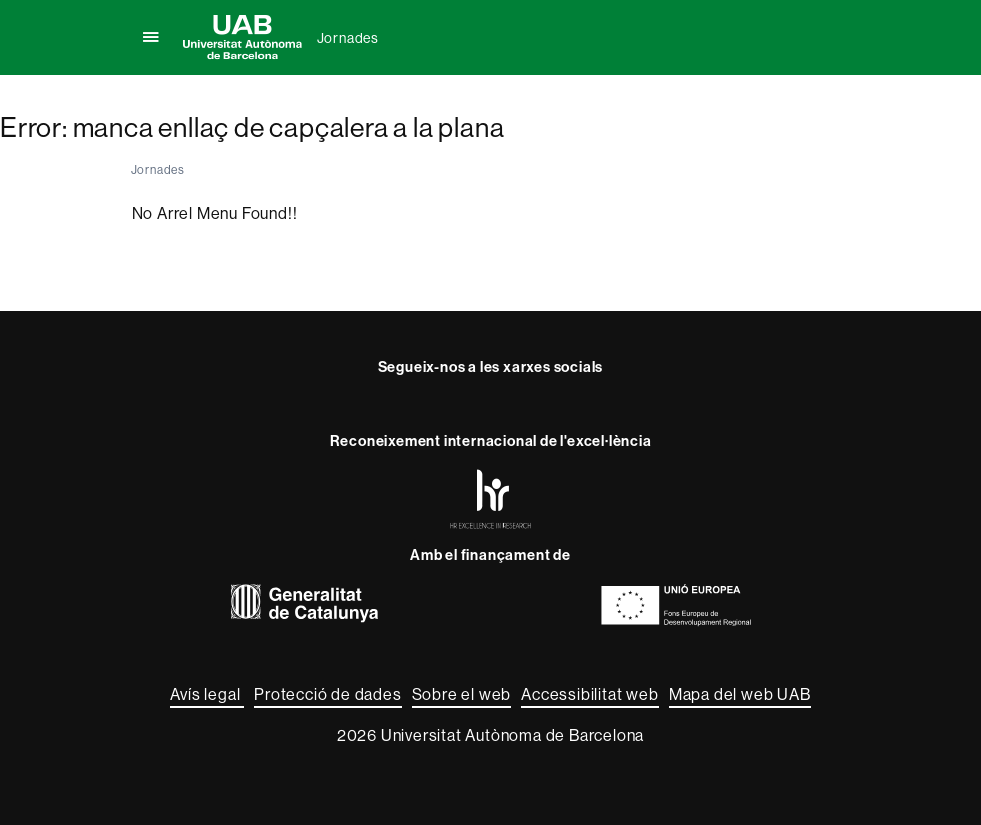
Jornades (348, 38)
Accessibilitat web (589, 694)
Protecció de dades (327, 694)
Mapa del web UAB (740, 694)
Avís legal (207, 694)
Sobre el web (462, 694)
